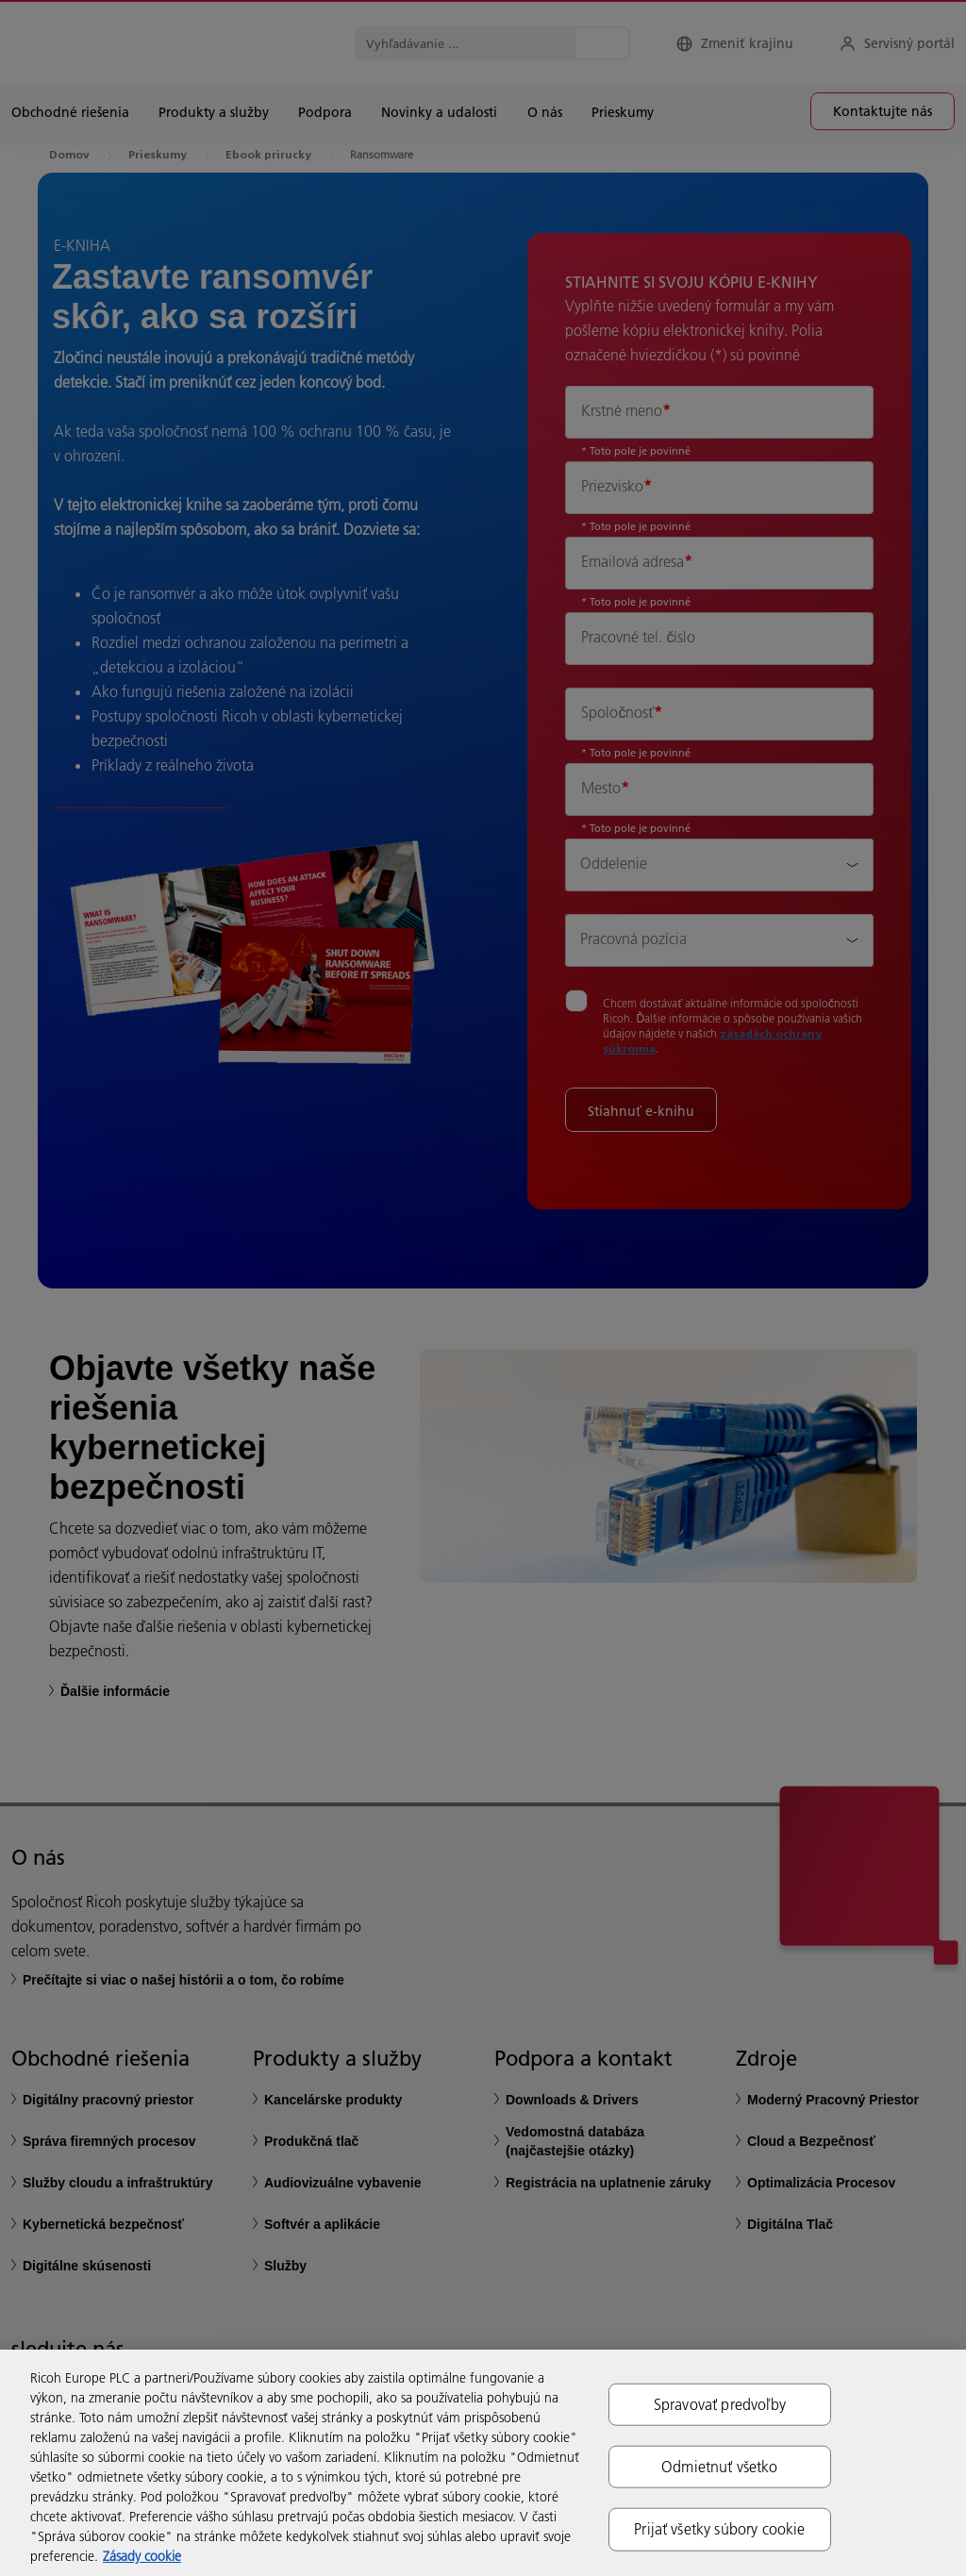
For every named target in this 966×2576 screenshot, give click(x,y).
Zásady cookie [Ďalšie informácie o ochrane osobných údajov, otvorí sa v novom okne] (142, 2556)
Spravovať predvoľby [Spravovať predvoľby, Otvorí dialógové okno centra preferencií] (720, 2404)
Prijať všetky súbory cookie (719, 2528)
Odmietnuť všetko (719, 2466)
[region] (483, 2463)
